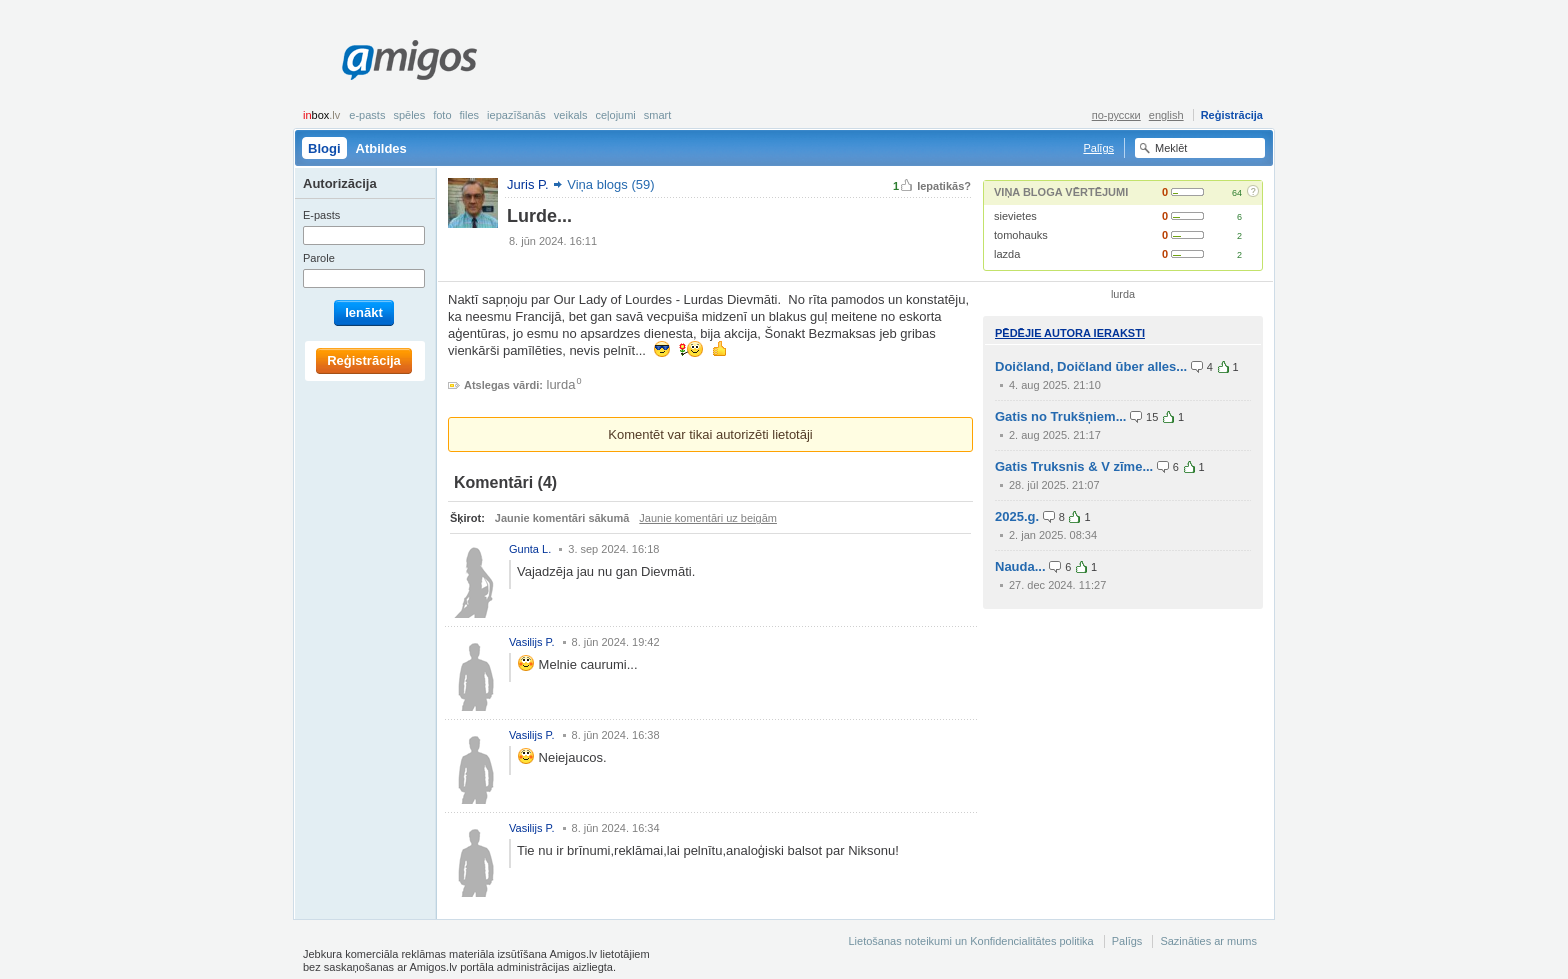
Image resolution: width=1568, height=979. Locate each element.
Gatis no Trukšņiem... (1060, 416)
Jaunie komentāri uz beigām (708, 518)
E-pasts (367, 115)
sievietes (1015, 216)
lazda (1007, 254)
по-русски (1116, 115)
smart (658, 115)
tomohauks (1021, 235)
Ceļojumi (615, 115)
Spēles (409, 115)
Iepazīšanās (516, 115)
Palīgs (1098, 148)
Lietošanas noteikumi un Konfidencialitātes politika (970, 941)
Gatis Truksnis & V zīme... (1074, 466)
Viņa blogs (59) (610, 184)
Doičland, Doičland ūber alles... (1091, 366)
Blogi (324, 148)
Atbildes (381, 148)
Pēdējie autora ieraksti (1070, 333)
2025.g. (1017, 516)
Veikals (571, 115)
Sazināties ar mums (1208, 941)
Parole (319, 258)
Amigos (409, 60)
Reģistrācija (1232, 115)
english (1166, 115)
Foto (442, 115)
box (321, 115)
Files (470, 115)
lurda (561, 384)
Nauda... (1020, 566)
